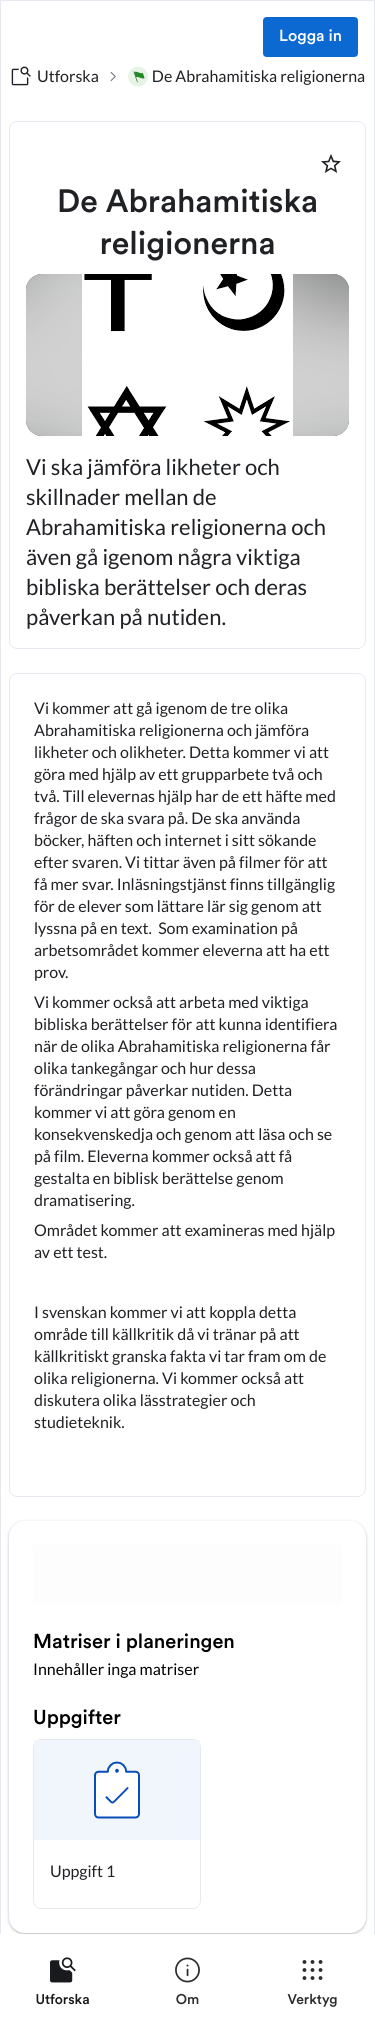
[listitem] (62, 1986)
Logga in (310, 37)
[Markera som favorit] (331, 164)
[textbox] (187, 1085)
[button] (117, 1824)
